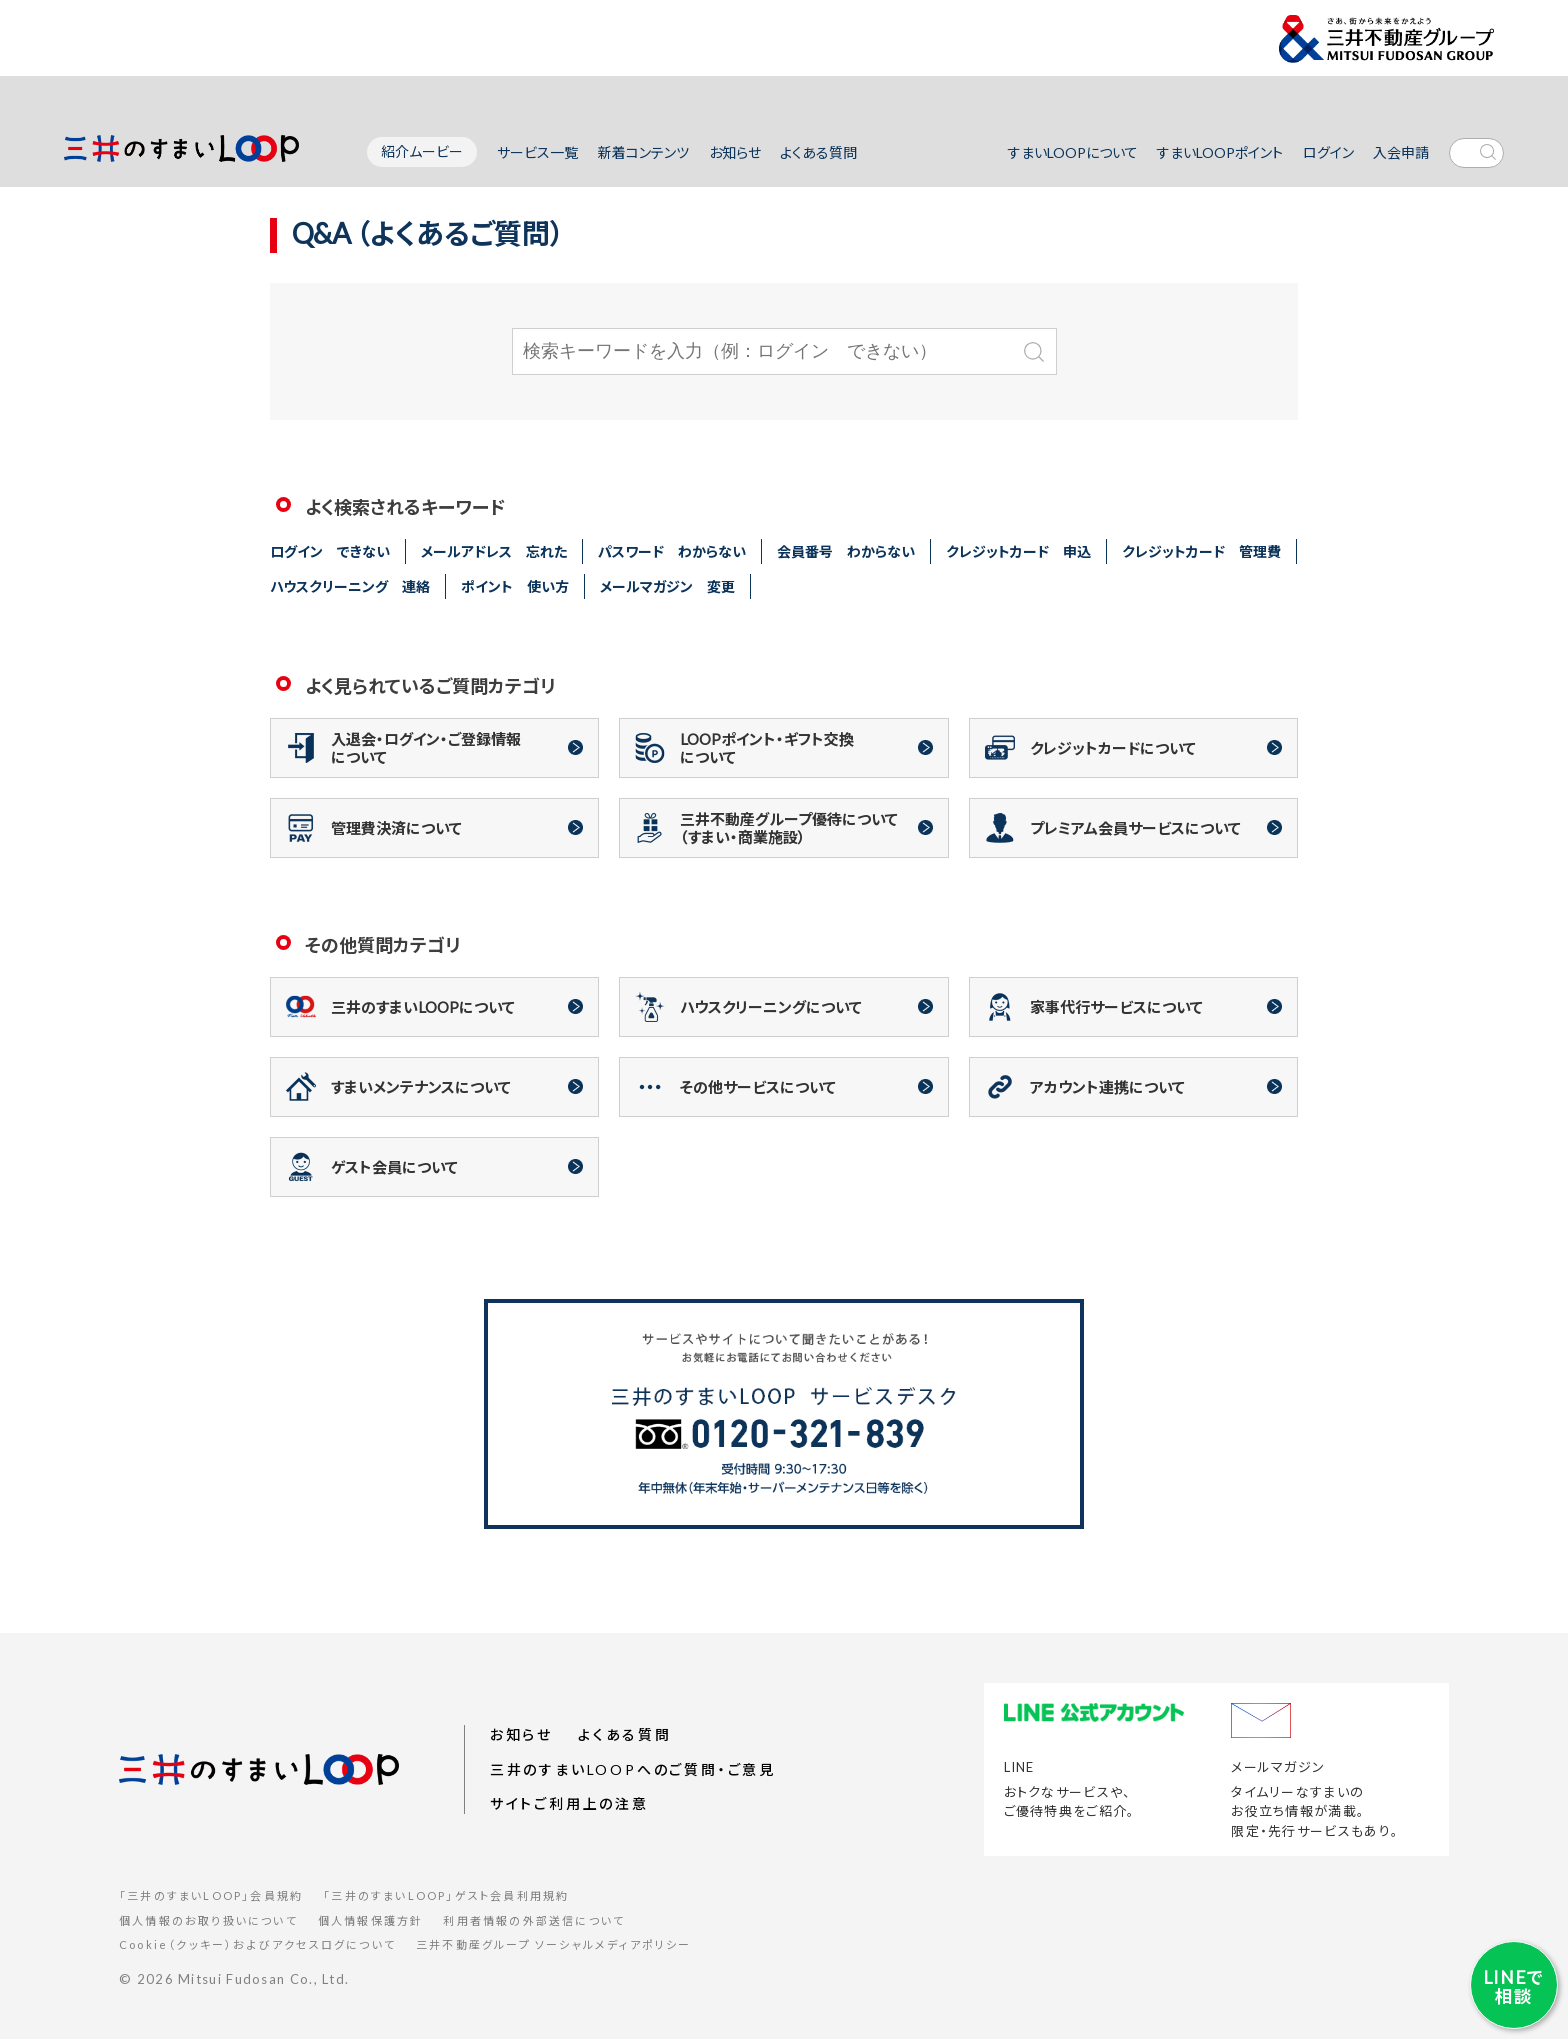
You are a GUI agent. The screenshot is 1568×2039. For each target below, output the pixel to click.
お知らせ (735, 152)
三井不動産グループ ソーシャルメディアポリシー (554, 1944)
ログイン (1328, 152)
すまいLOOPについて (1073, 152)
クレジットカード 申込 (1018, 551)
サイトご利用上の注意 (569, 1804)
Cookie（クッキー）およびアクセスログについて (257, 1944)
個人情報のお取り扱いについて (208, 1920)
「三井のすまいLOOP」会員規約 (211, 1895)
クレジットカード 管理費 (1201, 551)
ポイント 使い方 (515, 586)
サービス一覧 (537, 152)
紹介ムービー (422, 151)
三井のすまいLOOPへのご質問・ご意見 (633, 1769)
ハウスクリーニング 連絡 (350, 586)
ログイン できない (330, 551)
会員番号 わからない (846, 551)
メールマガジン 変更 (667, 586)
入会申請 (1401, 152)
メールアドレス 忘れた (494, 551)
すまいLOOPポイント (1220, 152)
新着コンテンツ (643, 152)
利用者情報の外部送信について (534, 1920)
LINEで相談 (1508, 1981)
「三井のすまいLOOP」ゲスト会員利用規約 (446, 1895)
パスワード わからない (672, 551)
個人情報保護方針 (371, 1920)
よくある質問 (818, 152)
